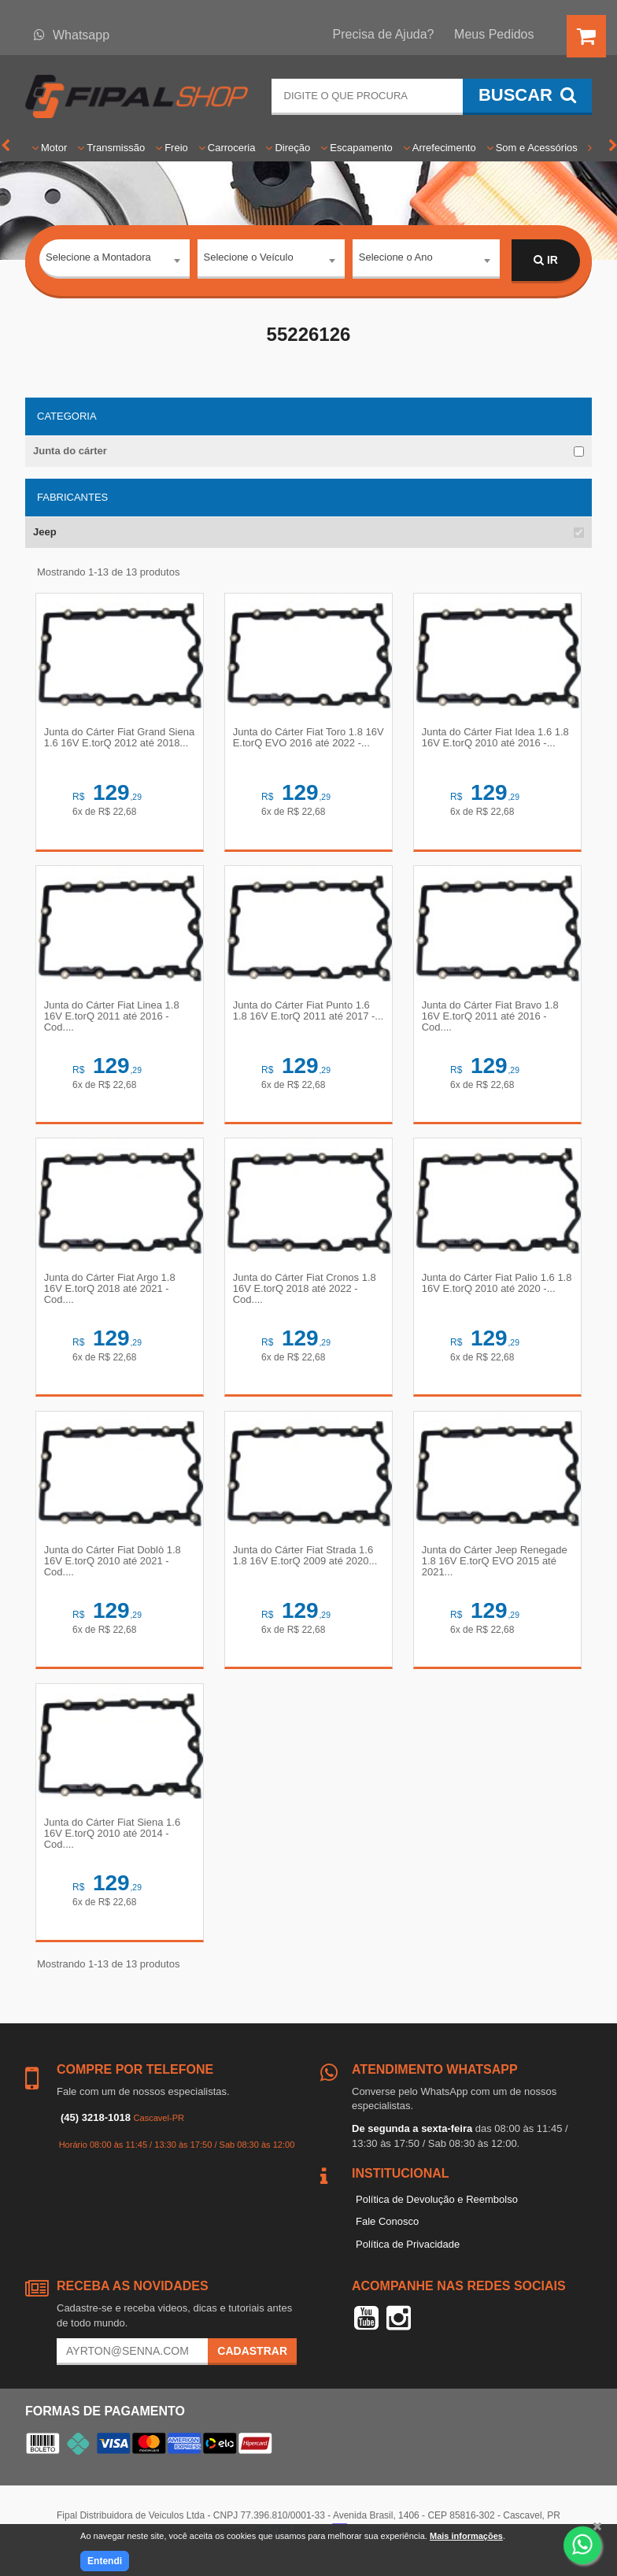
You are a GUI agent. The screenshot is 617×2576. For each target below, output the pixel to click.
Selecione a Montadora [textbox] (98, 259)
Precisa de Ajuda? (383, 34)
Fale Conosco (387, 2236)
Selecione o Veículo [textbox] (249, 259)
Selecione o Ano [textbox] (396, 259)
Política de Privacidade (408, 2258)
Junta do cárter (70, 451)
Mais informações (466, 2536)
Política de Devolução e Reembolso (437, 2213)
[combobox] (114, 261)
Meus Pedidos (494, 34)
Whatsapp (71, 35)
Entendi (104, 2561)
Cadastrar (252, 2365)
